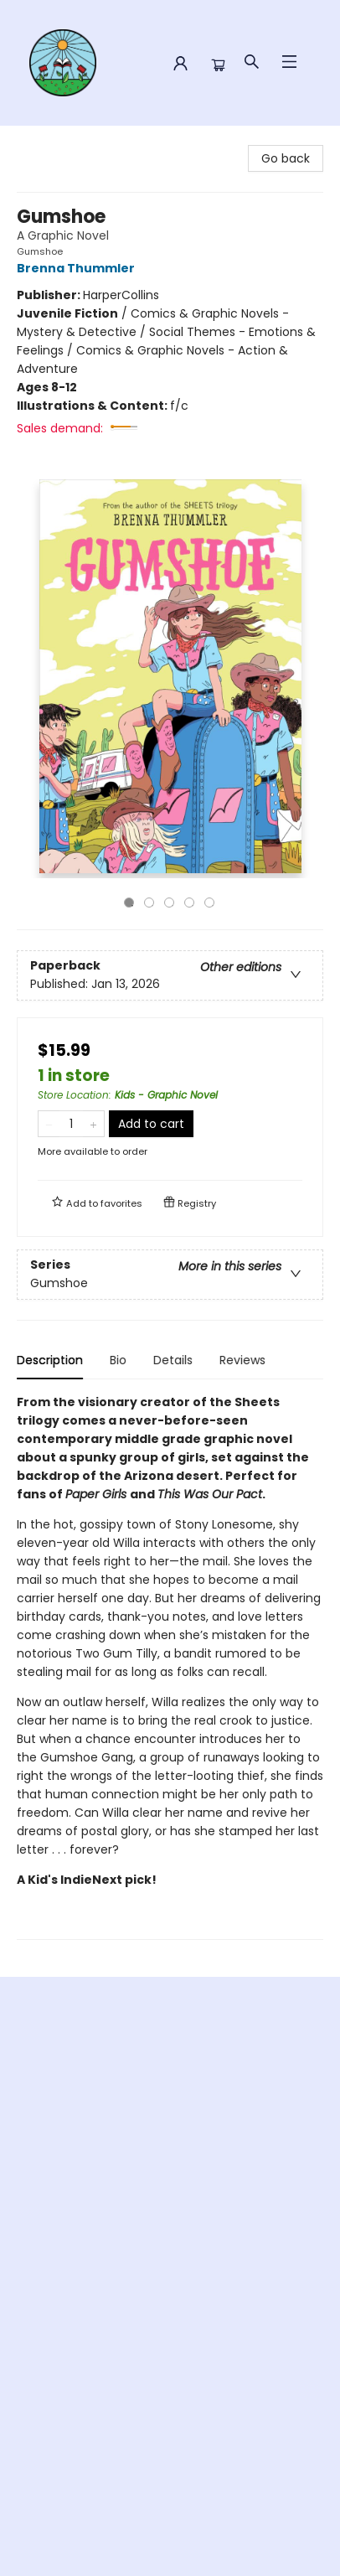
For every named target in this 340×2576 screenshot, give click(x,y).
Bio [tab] (118, 1360)
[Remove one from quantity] (49, 1124)
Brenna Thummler (78, 268)
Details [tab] (173, 1360)
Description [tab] (50, 1360)
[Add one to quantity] (93, 1124)
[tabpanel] (170, 1666)
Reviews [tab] (242, 1360)
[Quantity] (71, 1123)
